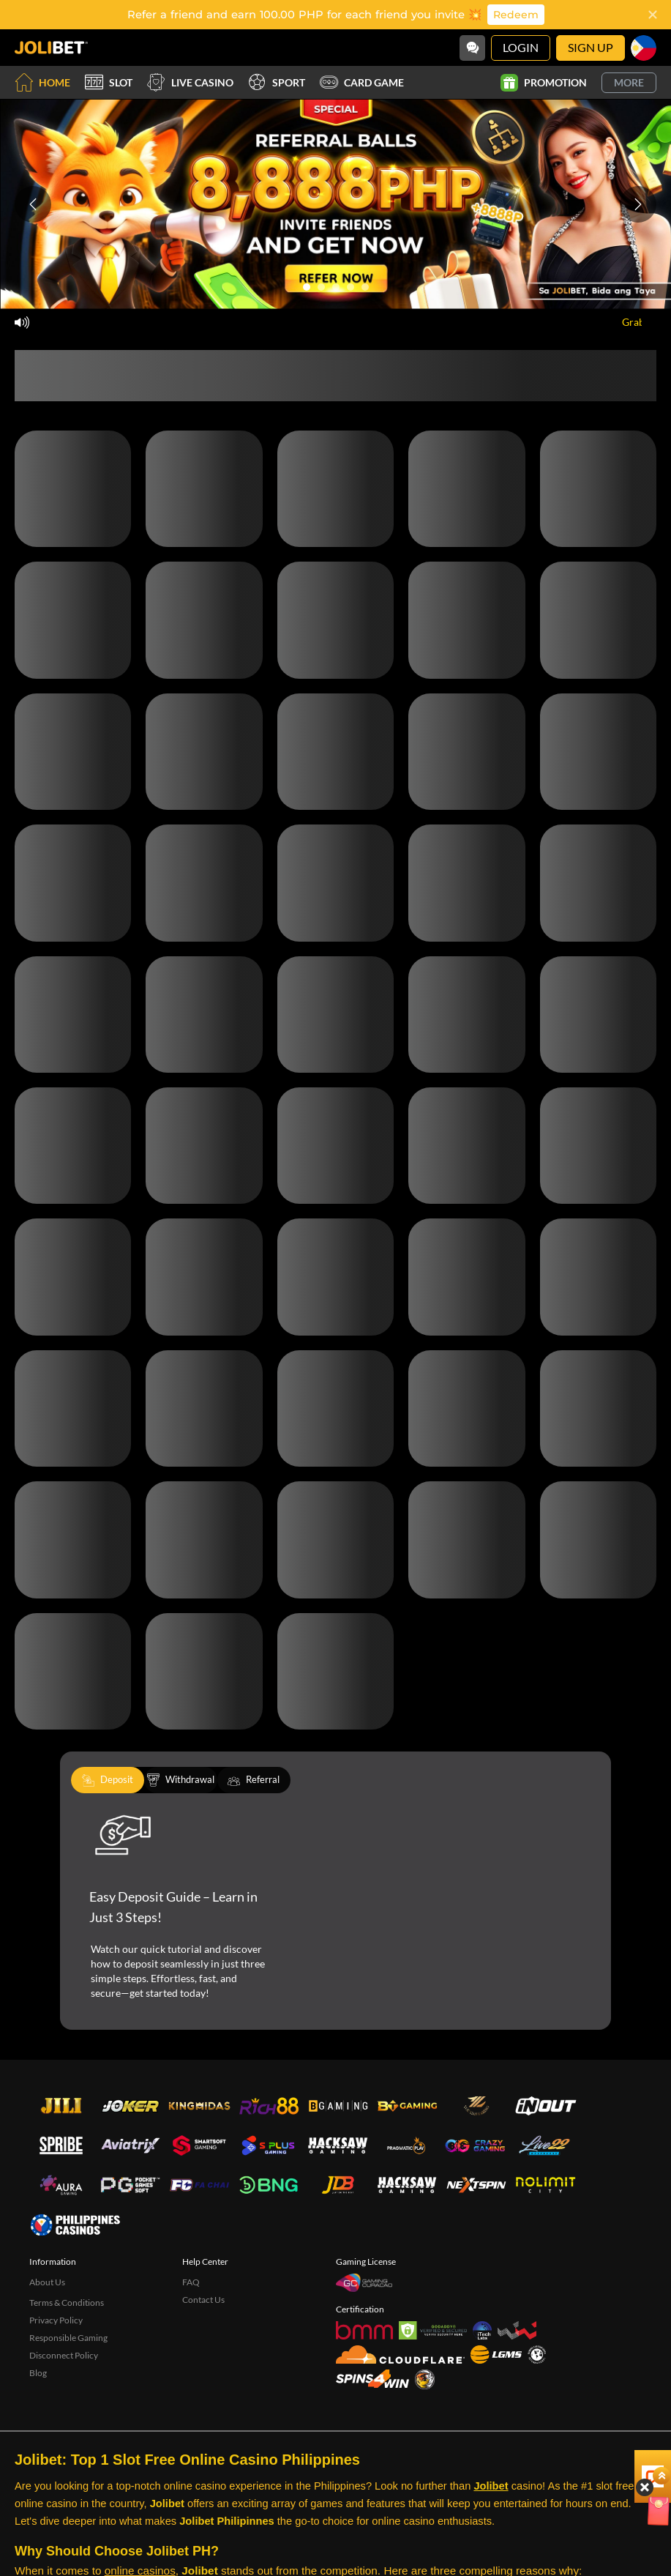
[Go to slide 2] (321, 287)
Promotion (544, 83)
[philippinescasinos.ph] (75, 2224)
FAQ (191, 2282)
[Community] (472, 48)
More (629, 82)
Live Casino (190, 82)
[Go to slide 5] (365, 287)
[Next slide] (638, 204)
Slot (108, 82)
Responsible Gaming (68, 2337)
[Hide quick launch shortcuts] (617, 2400)
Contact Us (203, 2299)
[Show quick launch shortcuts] (634, 2388)
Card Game (362, 82)
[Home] (51, 47)
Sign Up (590, 47)
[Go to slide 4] (350, 287)
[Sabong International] (425, 2379)
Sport (276, 82)
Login (521, 47)
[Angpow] (629, 2426)
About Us (47, 2282)
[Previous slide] (33, 204)
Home (42, 82)
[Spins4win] (372, 2379)
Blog (38, 2372)
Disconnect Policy (63, 2355)
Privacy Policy (56, 2320)
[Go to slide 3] (336, 287)
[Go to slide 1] (306, 287)
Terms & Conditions (66, 2302)
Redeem (516, 14)
